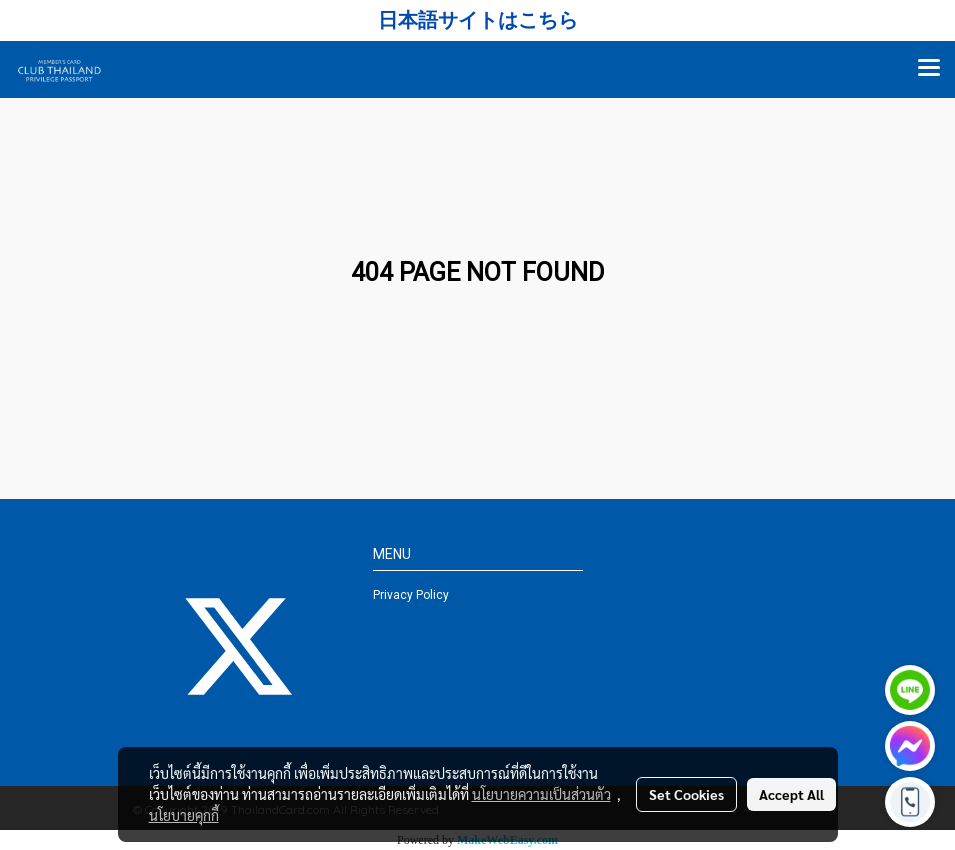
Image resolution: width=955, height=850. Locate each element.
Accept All (791, 794)
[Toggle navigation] (929, 69)
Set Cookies (686, 794)
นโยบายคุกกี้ (184, 815)
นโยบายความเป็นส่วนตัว (541, 794)
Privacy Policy (411, 595)
